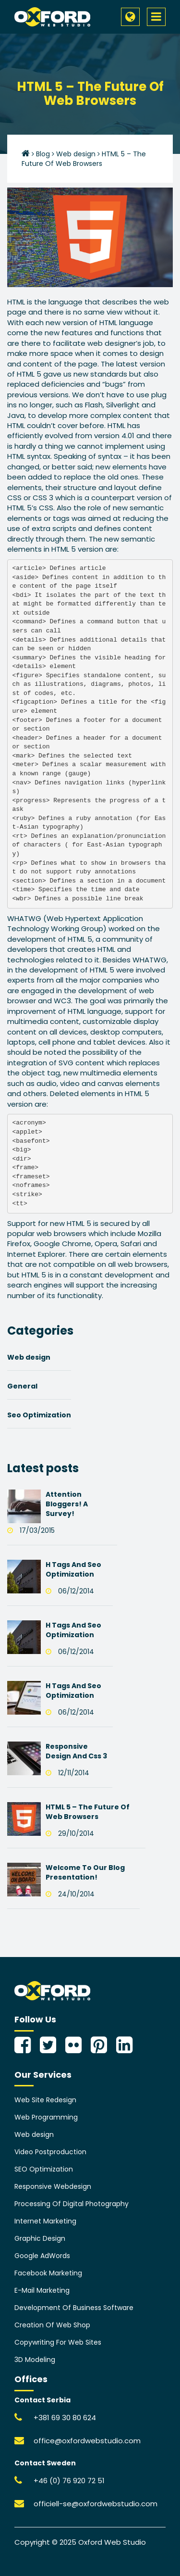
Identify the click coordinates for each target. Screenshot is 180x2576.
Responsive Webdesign (52, 2186)
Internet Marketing (45, 2221)
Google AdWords (42, 2255)
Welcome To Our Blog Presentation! (85, 1872)
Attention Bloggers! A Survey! (67, 1504)
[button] (130, 17)
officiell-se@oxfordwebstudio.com (95, 2504)
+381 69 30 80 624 (65, 2417)
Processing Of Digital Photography (71, 2204)
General (22, 1386)
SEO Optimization (43, 2169)
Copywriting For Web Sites (57, 2342)
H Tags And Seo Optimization (73, 1569)
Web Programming (46, 2117)
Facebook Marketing (48, 2273)
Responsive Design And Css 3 (76, 1751)
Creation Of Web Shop (52, 2325)
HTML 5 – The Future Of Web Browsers (88, 1811)
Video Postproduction (50, 2152)
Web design (28, 1357)
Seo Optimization (39, 1415)
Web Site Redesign (45, 2100)
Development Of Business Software (73, 2307)
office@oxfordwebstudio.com (87, 2441)
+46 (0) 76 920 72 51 (69, 2480)
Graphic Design (39, 2238)
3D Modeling (34, 2359)
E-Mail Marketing (42, 2290)
